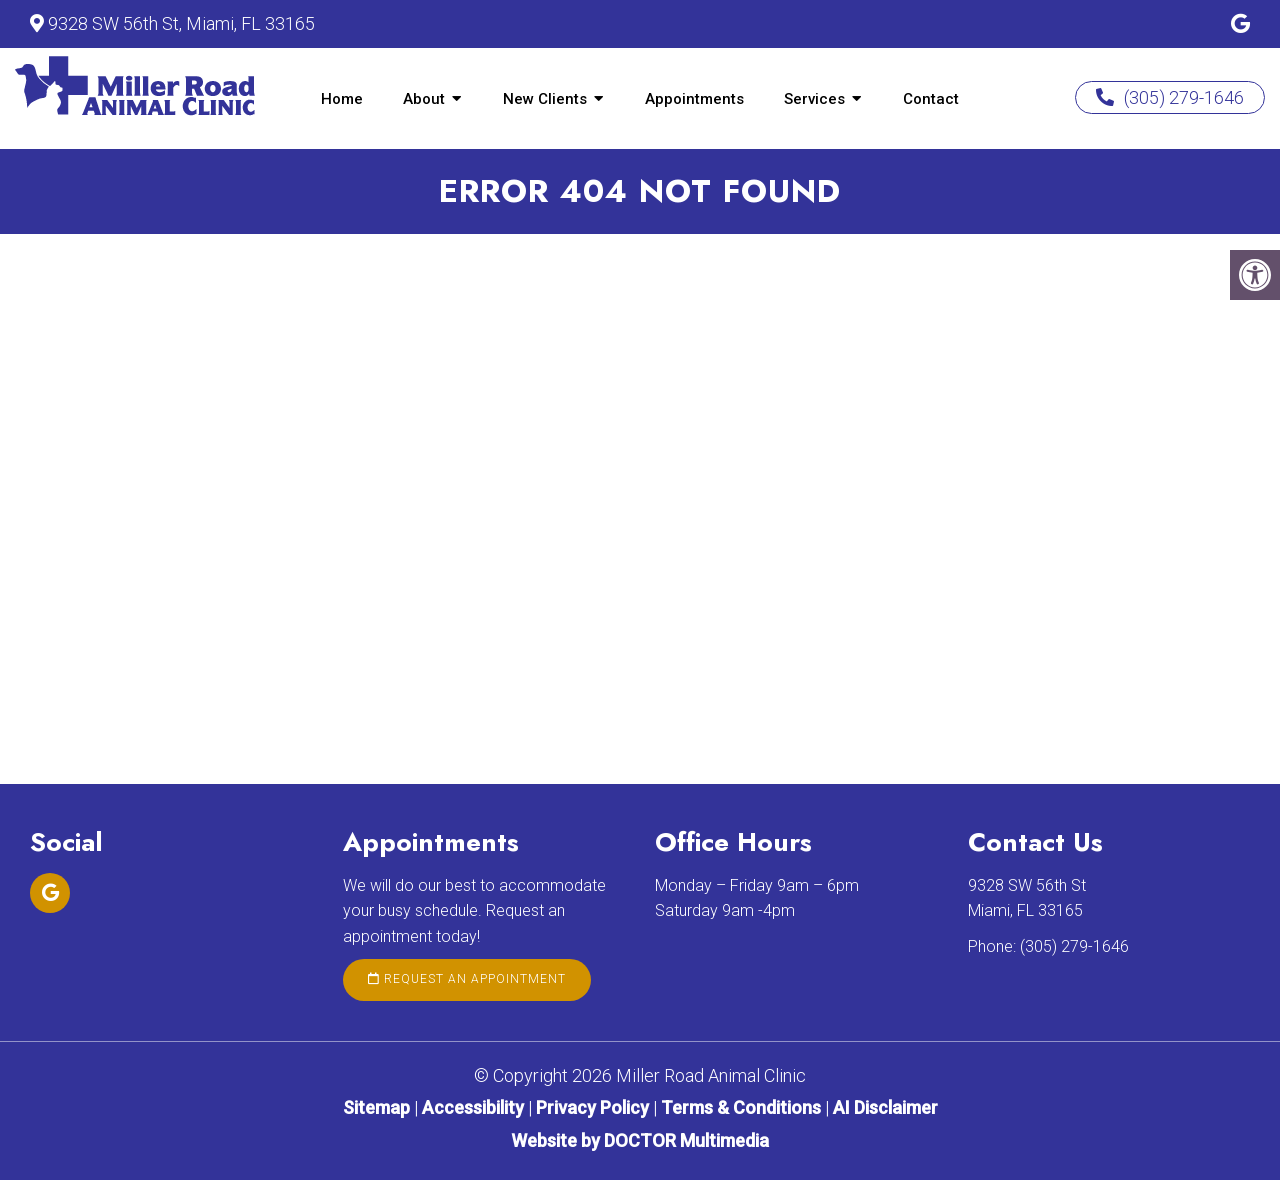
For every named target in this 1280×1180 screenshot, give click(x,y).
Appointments (694, 99)
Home (342, 99)
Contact (931, 99)
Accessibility (473, 1107)
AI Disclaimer (885, 1107)
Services (814, 99)
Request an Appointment (467, 979)
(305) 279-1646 (1170, 97)
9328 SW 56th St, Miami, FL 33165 (181, 23)
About (424, 99)
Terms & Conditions (743, 1107)
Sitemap (376, 1107)
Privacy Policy (594, 1107)
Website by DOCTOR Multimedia (640, 1140)
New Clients (545, 99)
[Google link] (1240, 24)
